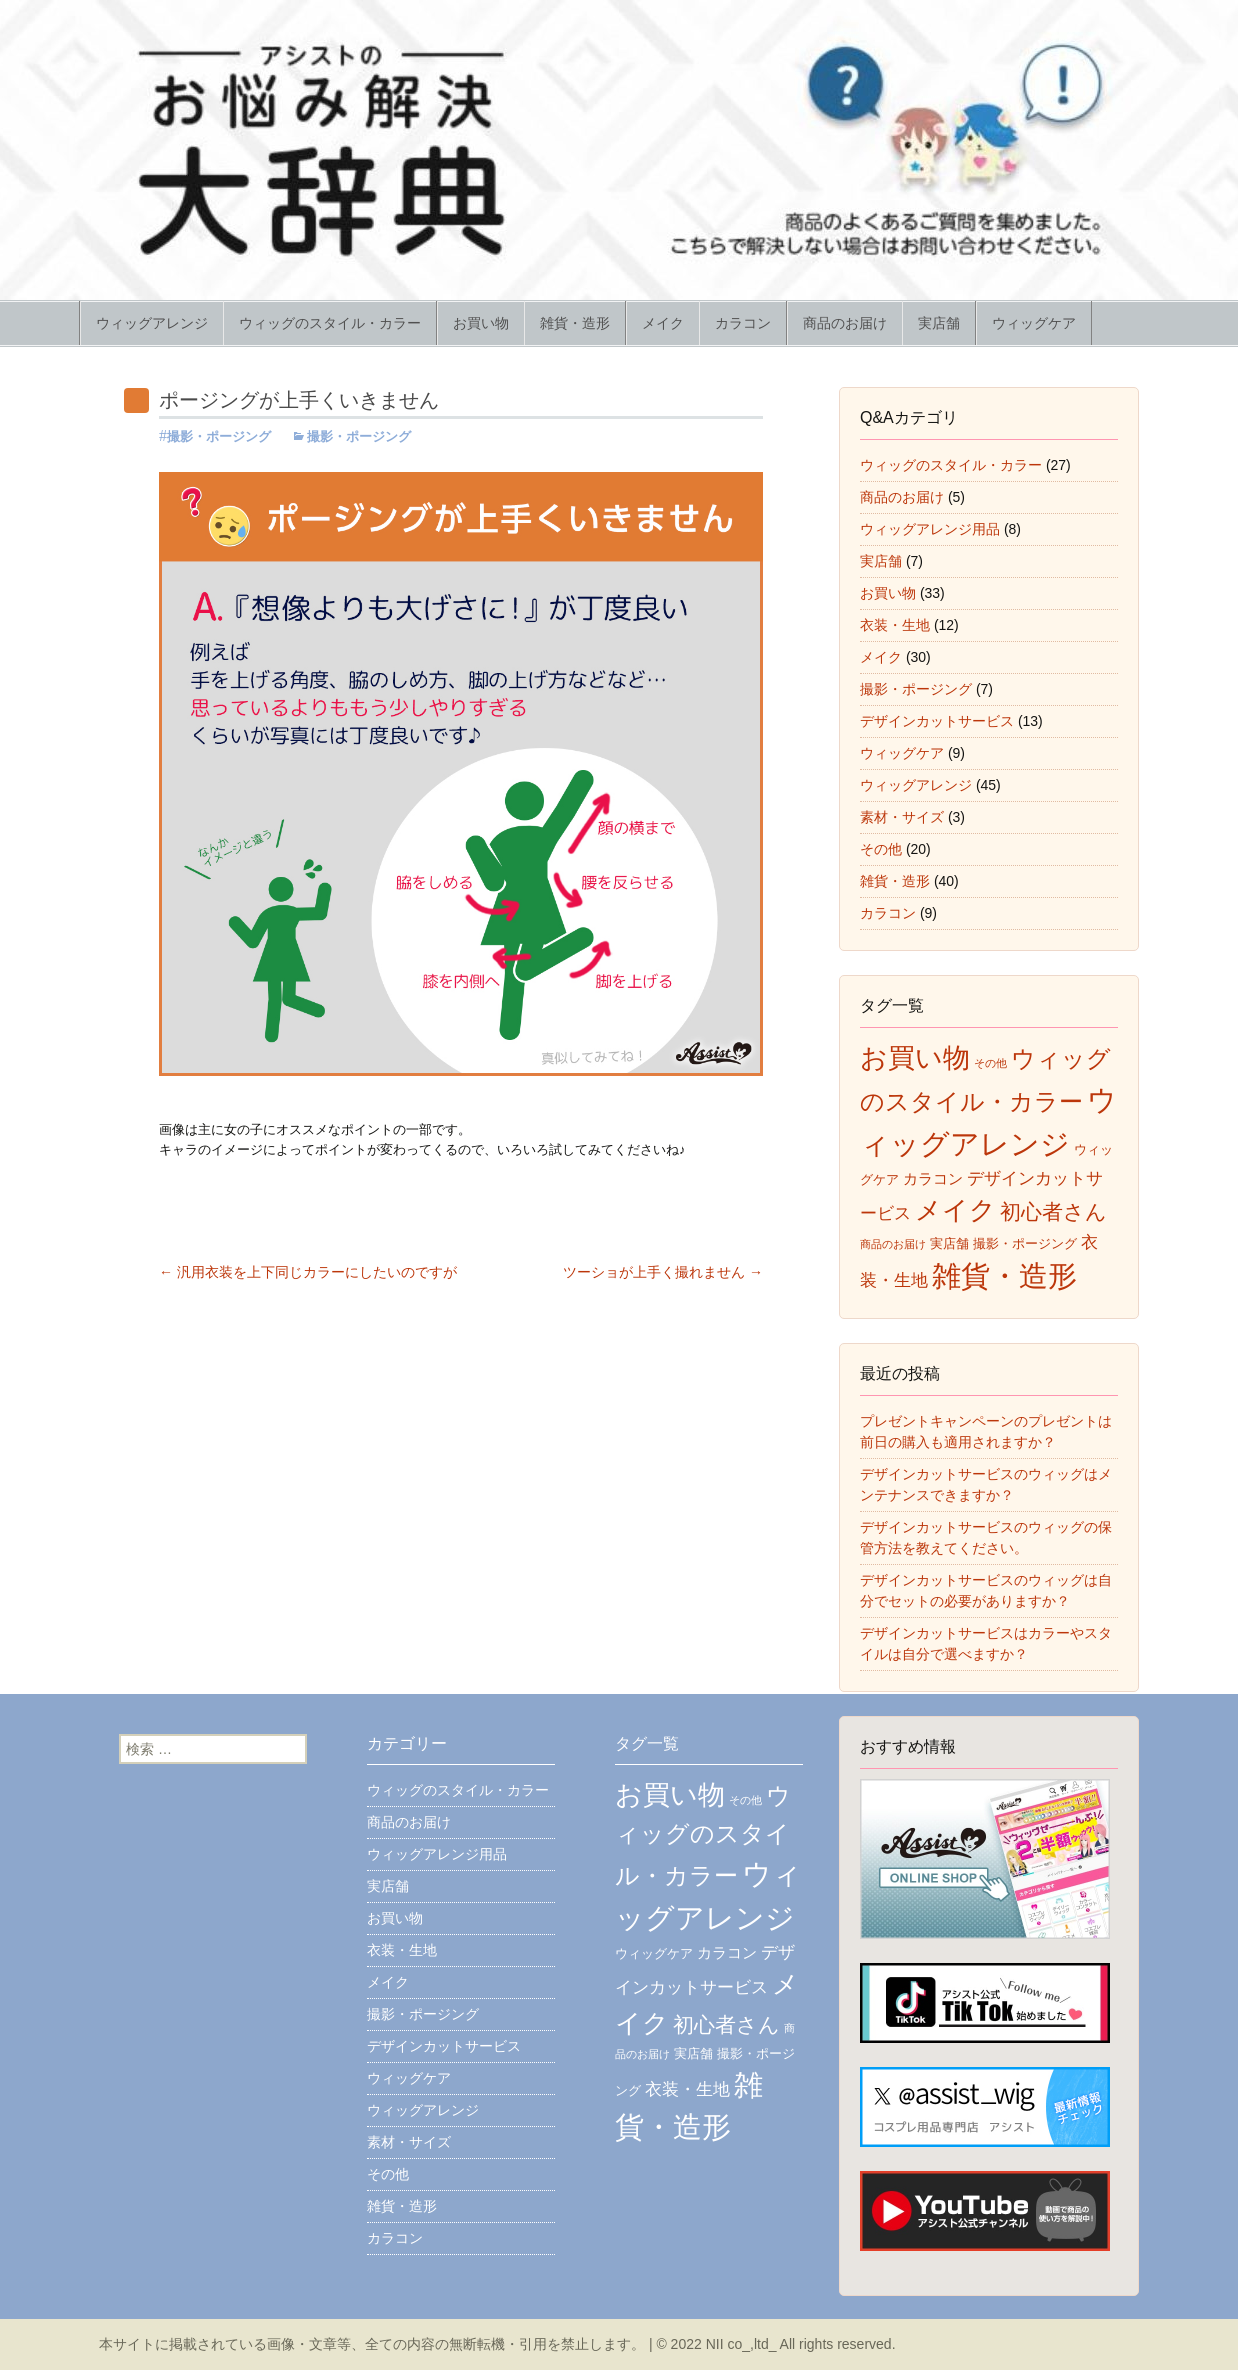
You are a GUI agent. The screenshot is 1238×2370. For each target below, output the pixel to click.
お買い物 (481, 323)
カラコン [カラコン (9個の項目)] (933, 1178)
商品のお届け (845, 323)
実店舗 (939, 323)
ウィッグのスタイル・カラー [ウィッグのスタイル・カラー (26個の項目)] (703, 1835)
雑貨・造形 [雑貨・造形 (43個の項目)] (1004, 1276)
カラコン (743, 323)
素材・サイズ (902, 817)
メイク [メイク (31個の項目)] (955, 1210)
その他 (881, 849)
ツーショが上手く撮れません (663, 1272)
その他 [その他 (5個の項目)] (990, 1063)
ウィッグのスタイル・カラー (330, 323)
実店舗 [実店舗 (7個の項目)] (949, 1243)
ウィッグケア (1034, 323)
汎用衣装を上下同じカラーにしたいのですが (308, 1272)
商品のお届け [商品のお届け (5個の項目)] (893, 1244)
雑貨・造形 (575, 323)
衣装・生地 (895, 625)
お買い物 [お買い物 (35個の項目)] (915, 1058)
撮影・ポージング (219, 436)
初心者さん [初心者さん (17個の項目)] (1053, 1211)
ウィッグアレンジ (152, 323)
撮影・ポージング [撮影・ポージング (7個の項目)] (1025, 1243)
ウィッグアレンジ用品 (930, 529)
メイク (663, 323)
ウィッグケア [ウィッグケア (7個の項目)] (654, 1953)
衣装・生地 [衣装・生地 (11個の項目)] (687, 2089)
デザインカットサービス (937, 721)
